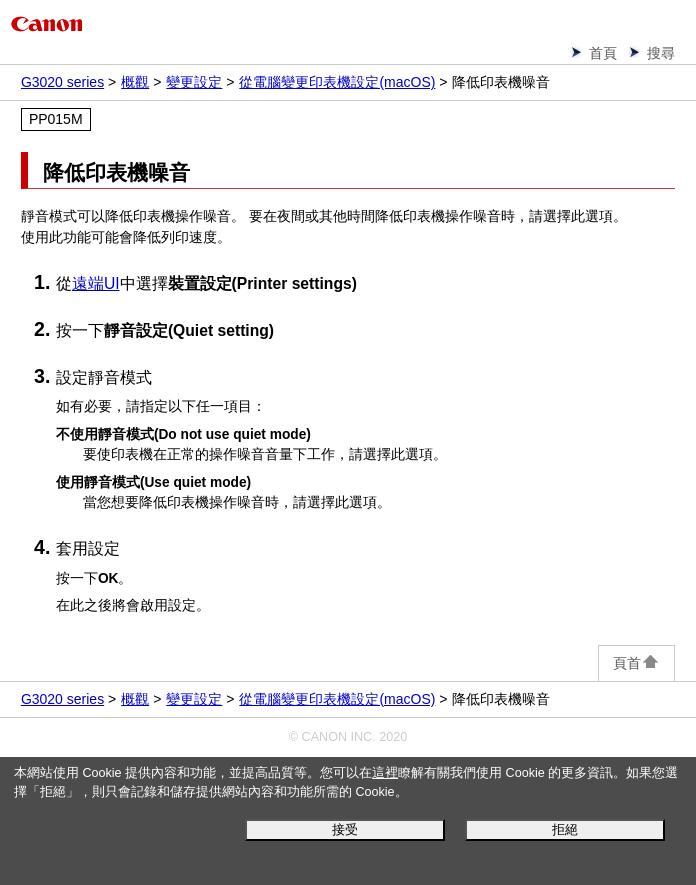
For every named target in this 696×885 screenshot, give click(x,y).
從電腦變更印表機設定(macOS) (337, 82)
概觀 (135, 82)
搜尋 (661, 53)
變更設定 (194, 82)
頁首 (636, 663)
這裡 (385, 773)
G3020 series (62, 82)
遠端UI (96, 283)
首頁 (603, 53)
